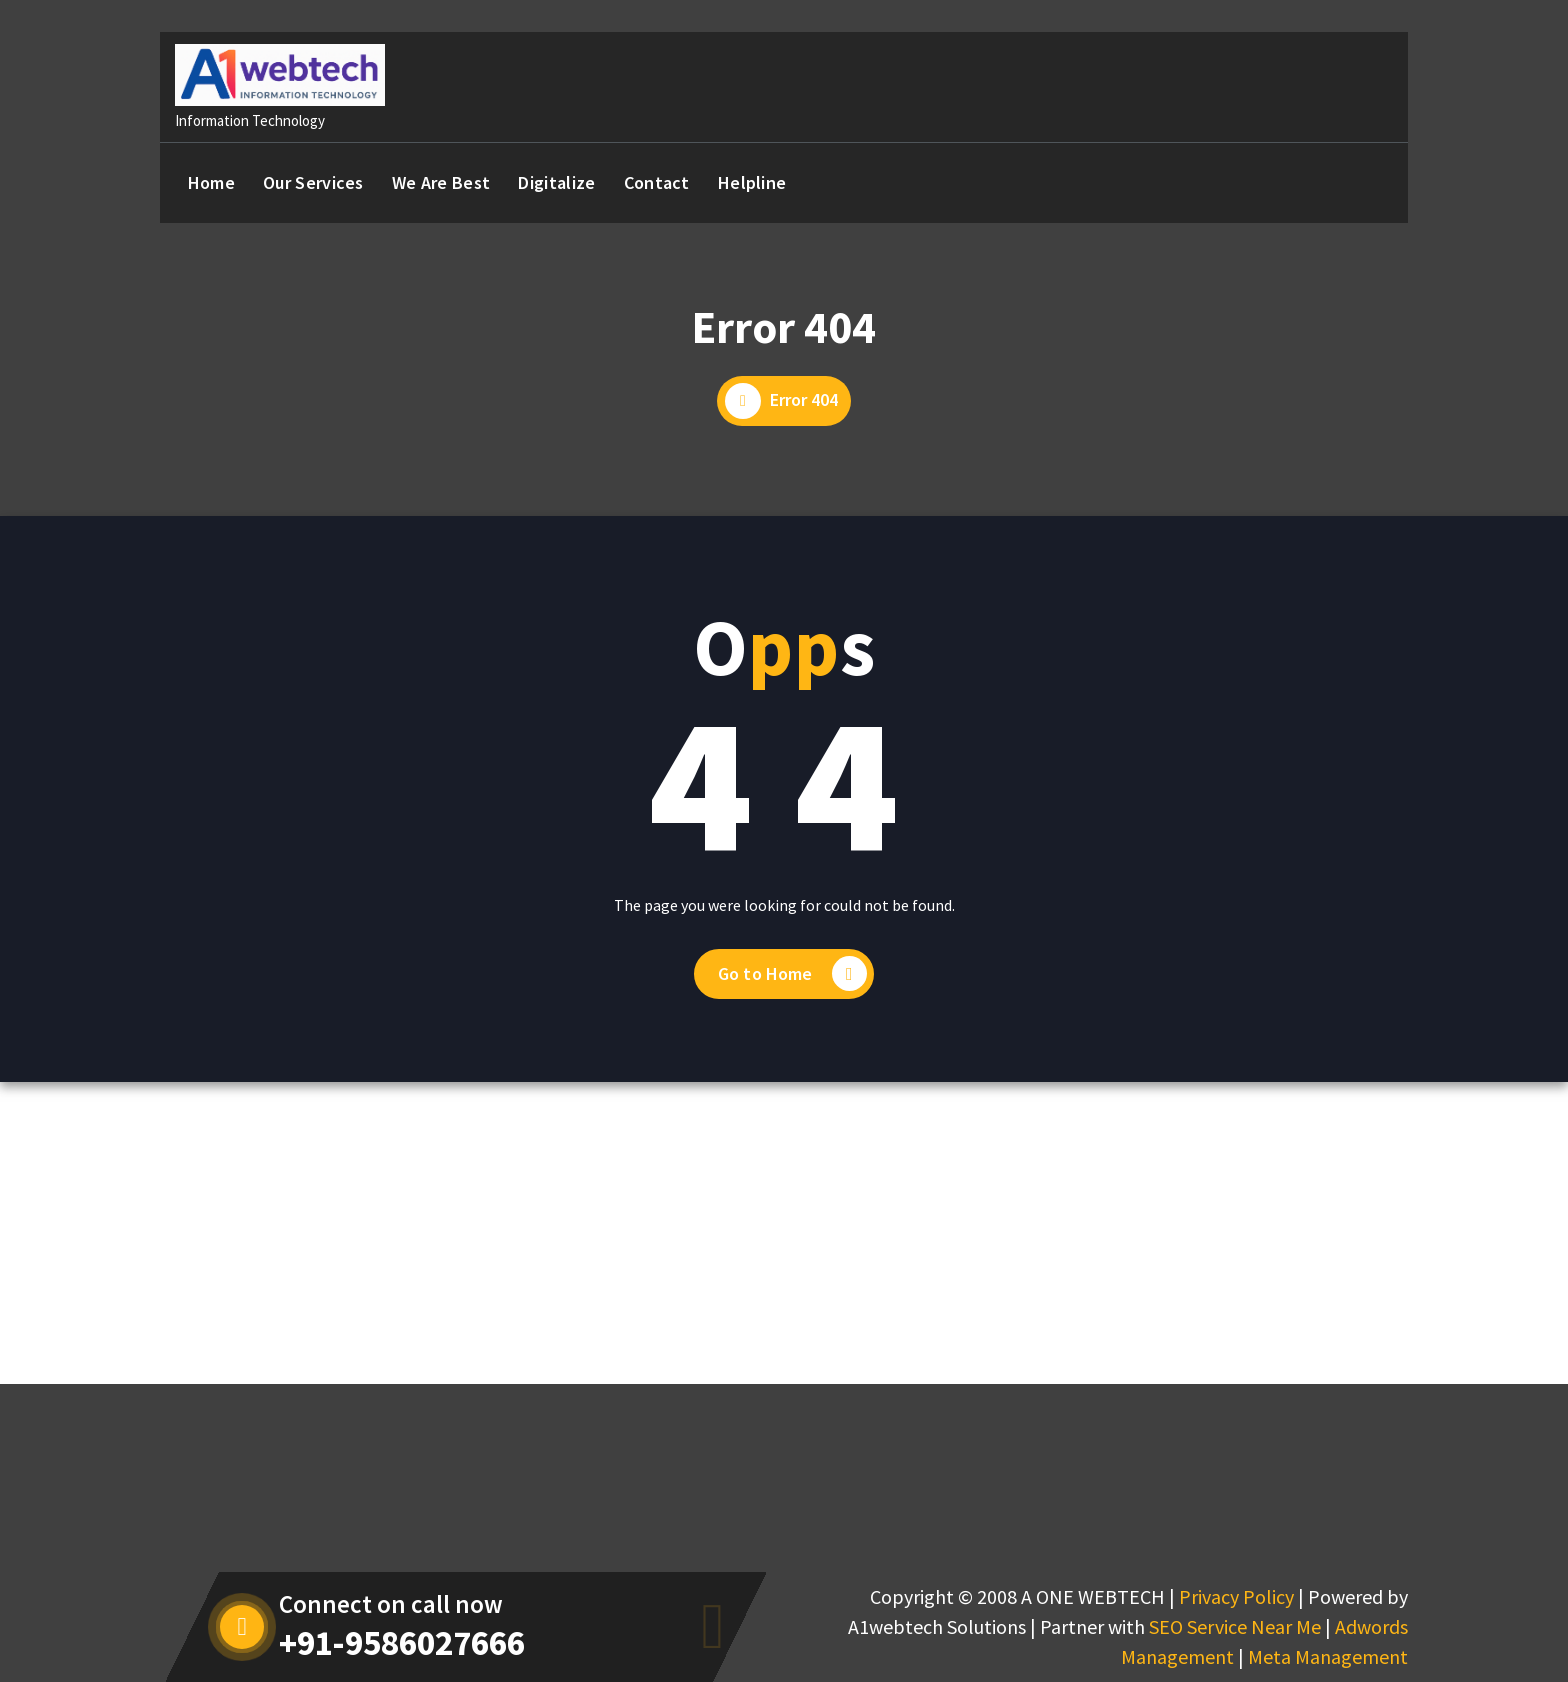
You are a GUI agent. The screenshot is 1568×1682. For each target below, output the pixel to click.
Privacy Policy (1236, 1596)
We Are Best (441, 182)
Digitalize (556, 182)
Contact (657, 182)
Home (211, 182)
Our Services (313, 182)
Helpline (752, 182)
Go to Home (793, 973)
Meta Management (1328, 1656)
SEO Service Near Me (1235, 1626)
